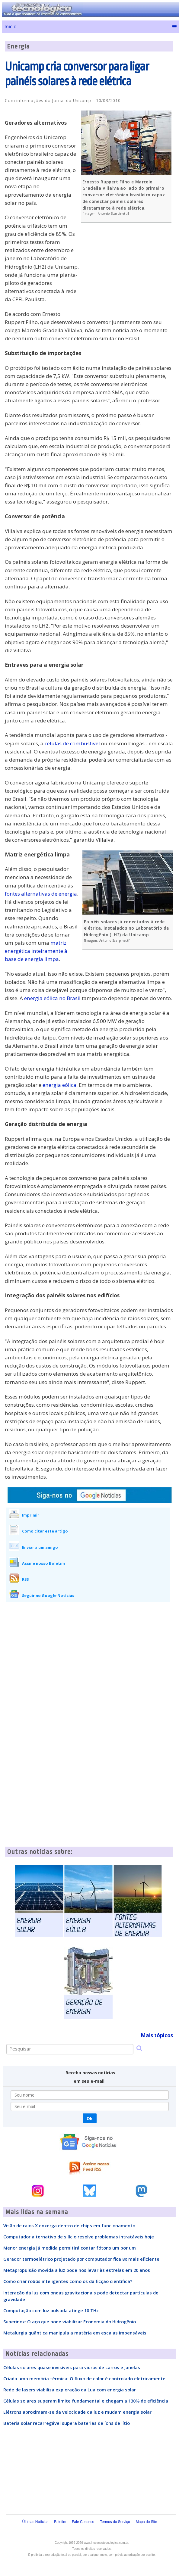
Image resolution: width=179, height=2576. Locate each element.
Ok (89, 2118)
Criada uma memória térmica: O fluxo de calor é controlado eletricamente (84, 2378)
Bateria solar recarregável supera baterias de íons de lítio (66, 2423)
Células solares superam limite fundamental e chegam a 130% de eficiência (85, 2401)
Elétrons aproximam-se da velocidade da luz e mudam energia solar (77, 2412)
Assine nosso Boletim (43, 1563)
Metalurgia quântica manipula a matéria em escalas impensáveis (74, 2333)
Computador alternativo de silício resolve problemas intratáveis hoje (78, 2237)
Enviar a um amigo (40, 1547)
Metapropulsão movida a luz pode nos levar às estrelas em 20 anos (76, 2270)
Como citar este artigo (45, 1531)
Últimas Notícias (35, 2522)
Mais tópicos (157, 2035)
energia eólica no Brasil (52, 998)
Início (10, 26)
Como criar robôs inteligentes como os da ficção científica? (67, 2281)
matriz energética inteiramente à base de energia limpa (36, 950)
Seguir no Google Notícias (48, 1595)
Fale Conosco (83, 2522)
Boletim (60, 2522)
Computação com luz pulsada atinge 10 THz (51, 2310)
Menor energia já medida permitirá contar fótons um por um (69, 2248)
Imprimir (30, 1515)
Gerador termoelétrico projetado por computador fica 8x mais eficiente (81, 2259)
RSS (25, 1579)
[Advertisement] (127, 270)
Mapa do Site (146, 2522)
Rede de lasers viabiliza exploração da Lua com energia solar (69, 2390)
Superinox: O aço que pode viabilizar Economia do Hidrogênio (69, 2322)
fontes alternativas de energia (41, 893)
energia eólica (59, 1084)
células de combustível (73, 743)
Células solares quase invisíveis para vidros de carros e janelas (71, 2367)
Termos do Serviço (115, 2522)
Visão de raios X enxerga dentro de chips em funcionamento (69, 2225)
